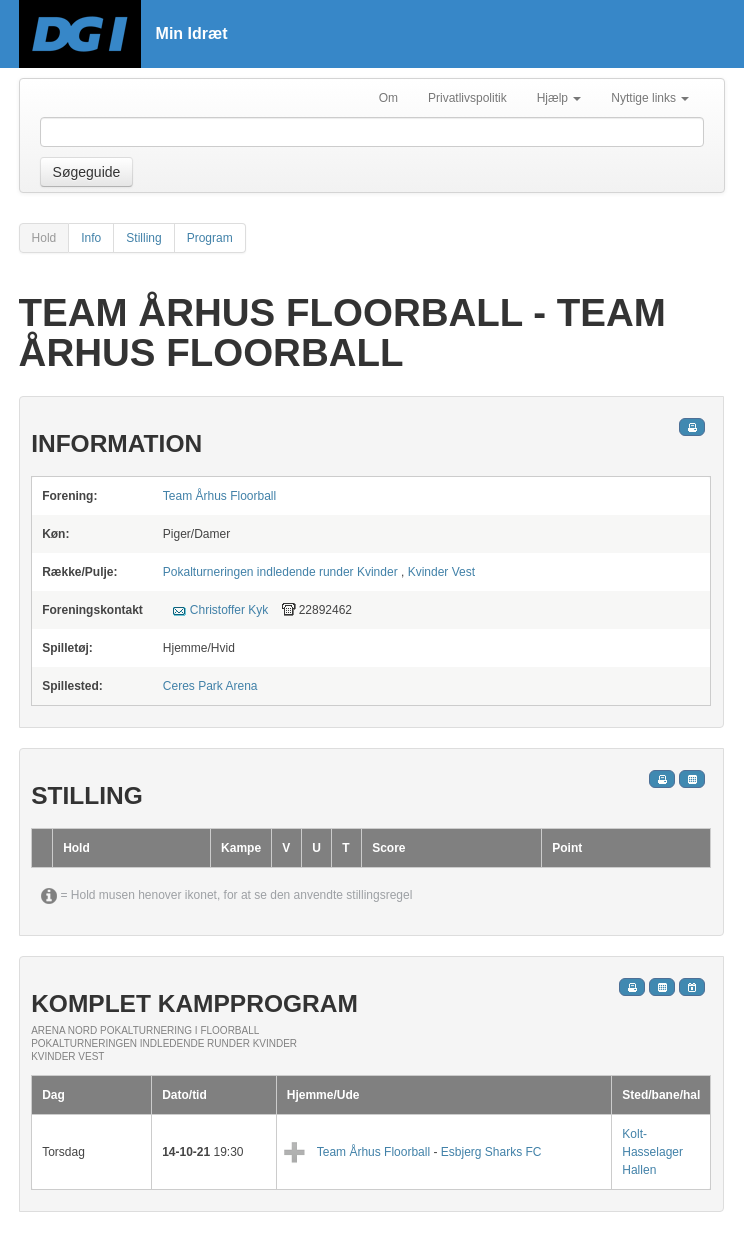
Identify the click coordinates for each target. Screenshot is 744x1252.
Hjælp (559, 98)
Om (388, 98)
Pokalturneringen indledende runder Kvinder (280, 572)
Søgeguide (87, 172)
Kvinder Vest (441, 572)
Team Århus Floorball (219, 496)
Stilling (143, 238)
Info (91, 238)
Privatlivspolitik (467, 98)
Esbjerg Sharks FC (491, 1152)
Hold (44, 238)
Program (210, 238)
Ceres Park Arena (210, 686)
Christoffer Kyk (229, 610)
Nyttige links (650, 98)
